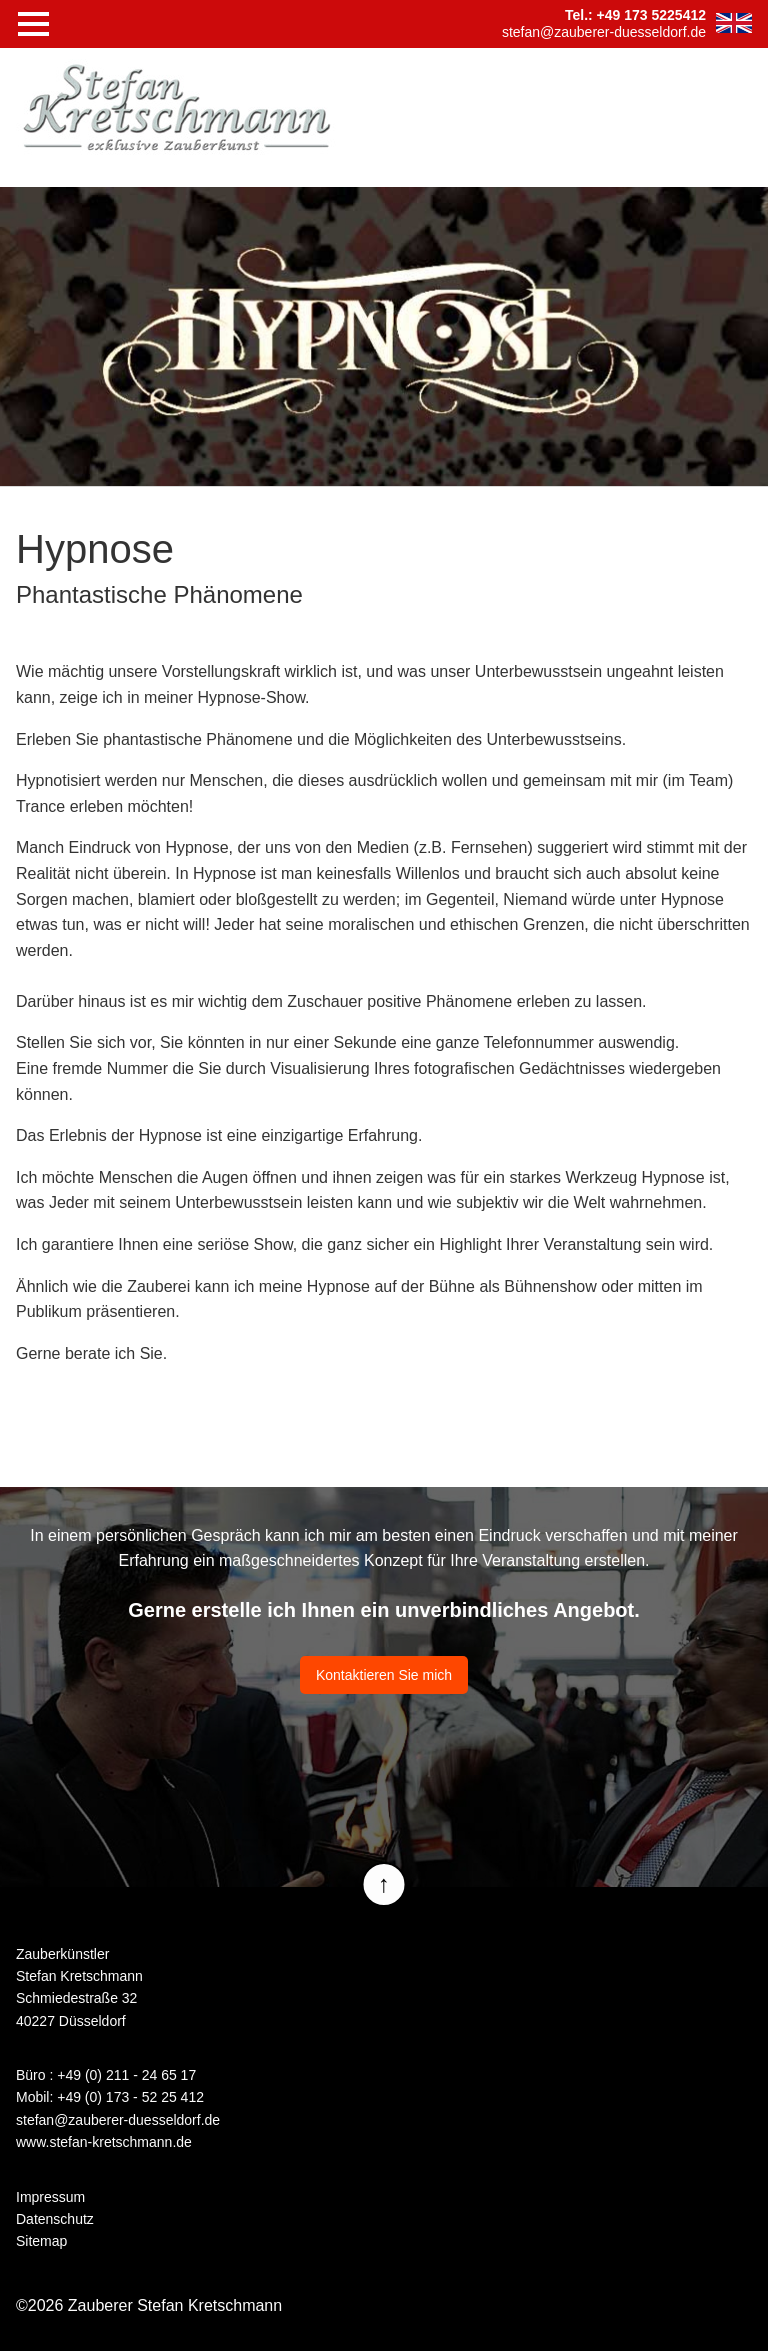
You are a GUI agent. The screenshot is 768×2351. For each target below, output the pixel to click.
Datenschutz (55, 2219)
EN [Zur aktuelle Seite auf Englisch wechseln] (734, 23)
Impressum (50, 2197)
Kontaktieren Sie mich (384, 1675)
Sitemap (41, 2241)
